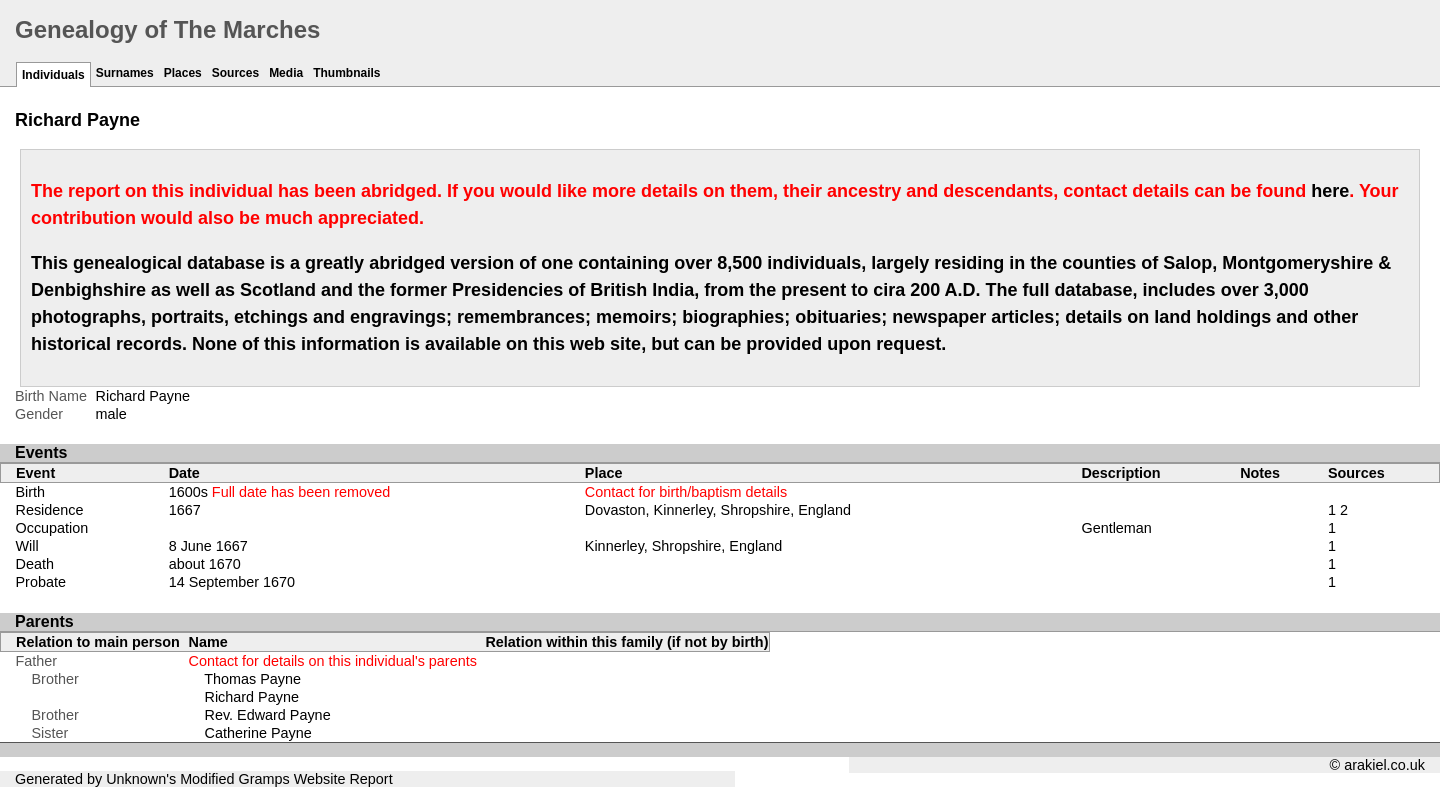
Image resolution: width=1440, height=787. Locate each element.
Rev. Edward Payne (268, 715)
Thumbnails (346, 73)
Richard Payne (252, 697)
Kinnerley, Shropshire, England (683, 546)
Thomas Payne (252, 679)
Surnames (125, 73)
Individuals (53, 75)
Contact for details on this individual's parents (333, 661)
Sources (235, 73)
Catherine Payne (258, 733)
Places (183, 73)
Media (286, 73)
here (1330, 191)
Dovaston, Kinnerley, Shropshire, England (718, 510)
